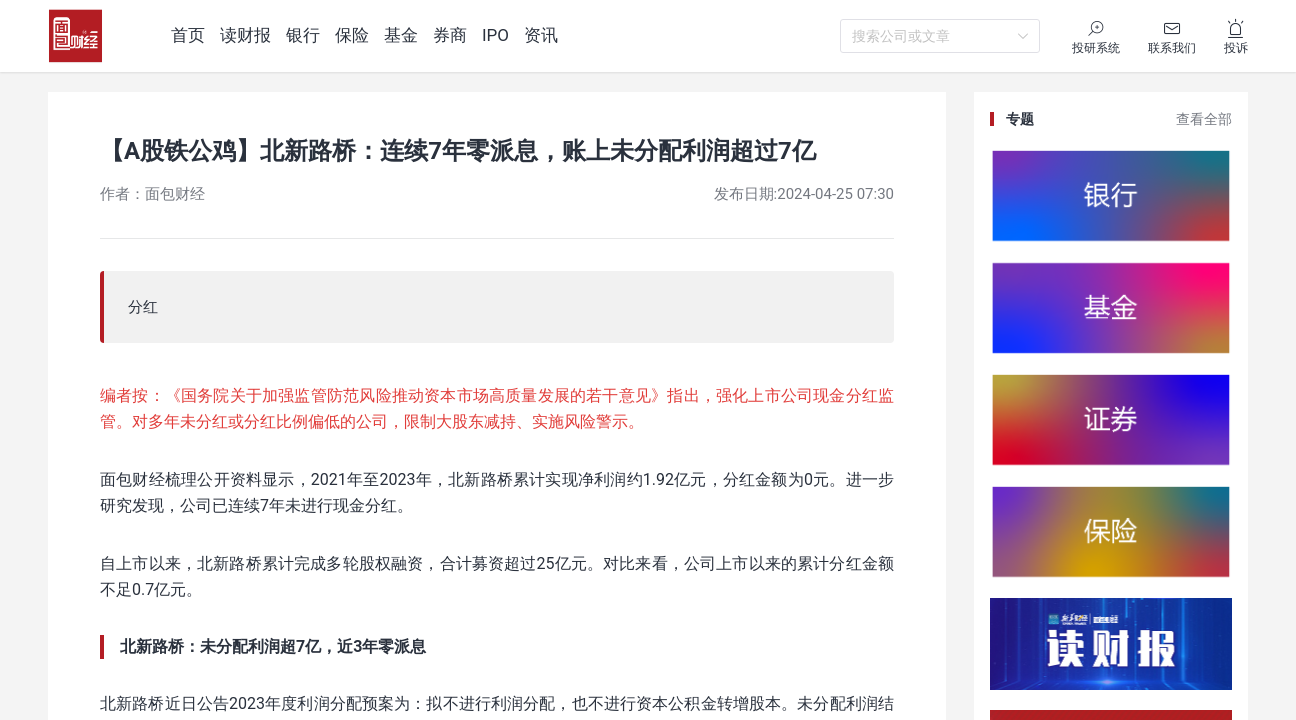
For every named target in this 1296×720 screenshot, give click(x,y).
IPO (495, 35)
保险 (352, 35)
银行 (303, 35)
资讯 (541, 35)
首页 (188, 35)
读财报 (245, 35)
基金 (401, 35)
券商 (450, 35)
